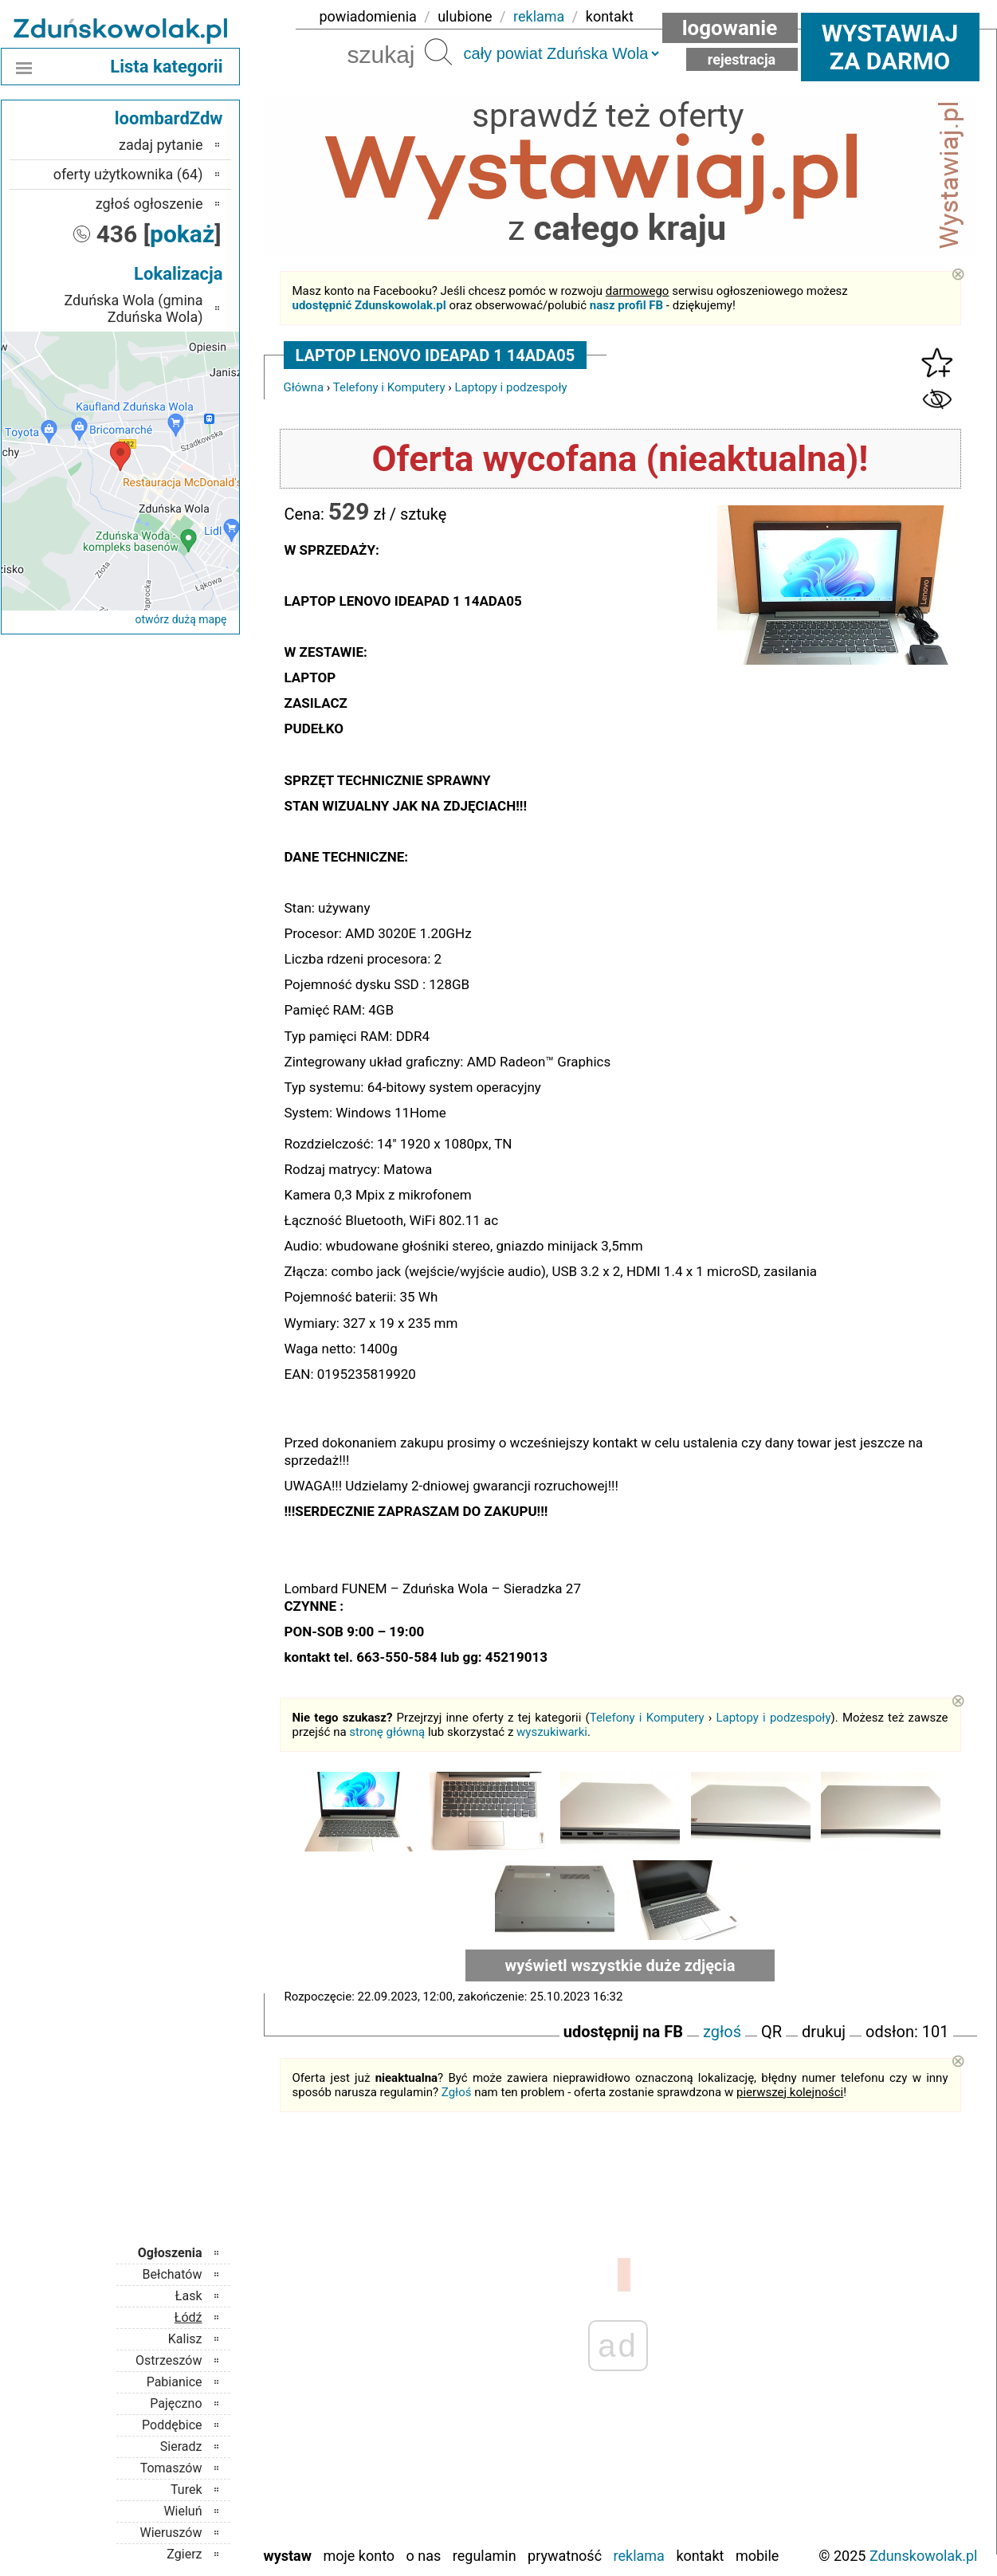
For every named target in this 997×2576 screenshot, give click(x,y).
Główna (304, 387)
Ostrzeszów (168, 2360)
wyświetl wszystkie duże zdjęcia (620, 1965)
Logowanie (730, 28)
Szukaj (438, 52)
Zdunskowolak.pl (923, 2555)
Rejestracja (742, 59)
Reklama (639, 2555)
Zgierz (184, 2554)
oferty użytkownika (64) (128, 174)
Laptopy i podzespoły (510, 387)
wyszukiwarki (551, 1732)
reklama (538, 16)
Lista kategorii (166, 67)
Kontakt (700, 2555)
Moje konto (358, 2555)
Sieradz (181, 2446)
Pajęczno (176, 2403)
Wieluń (182, 2511)
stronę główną (387, 1732)
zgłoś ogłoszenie (149, 203)
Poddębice (172, 2425)
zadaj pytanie (161, 144)
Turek (186, 2489)
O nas (424, 2555)
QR (771, 2031)
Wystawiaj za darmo (890, 47)
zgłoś (722, 2031)
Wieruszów (170, 2532)
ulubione (465, 16)
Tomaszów (171, 2468)
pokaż (182, 234)
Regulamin (484, 2555)
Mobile (757, 2555)
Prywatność (565, 2555)
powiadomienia (368, 16)
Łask (188, 2295)
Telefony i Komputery (389, 387)
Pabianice (174, 2381)
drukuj (824, 2031)
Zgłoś (457, 2092)
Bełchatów (172, 2274)
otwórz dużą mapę (180, 619)
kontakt (610, 16)
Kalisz (185, 2338)
